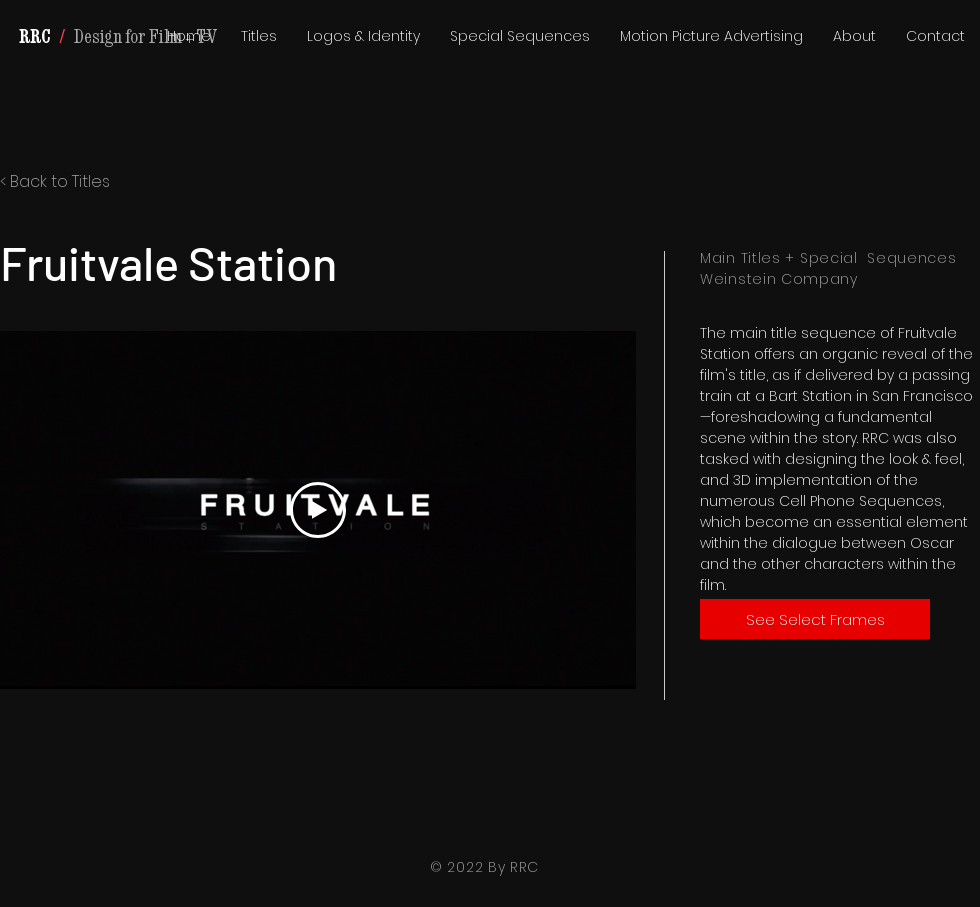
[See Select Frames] (815, 619)
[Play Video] (318, 510)
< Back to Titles (55, 181)
